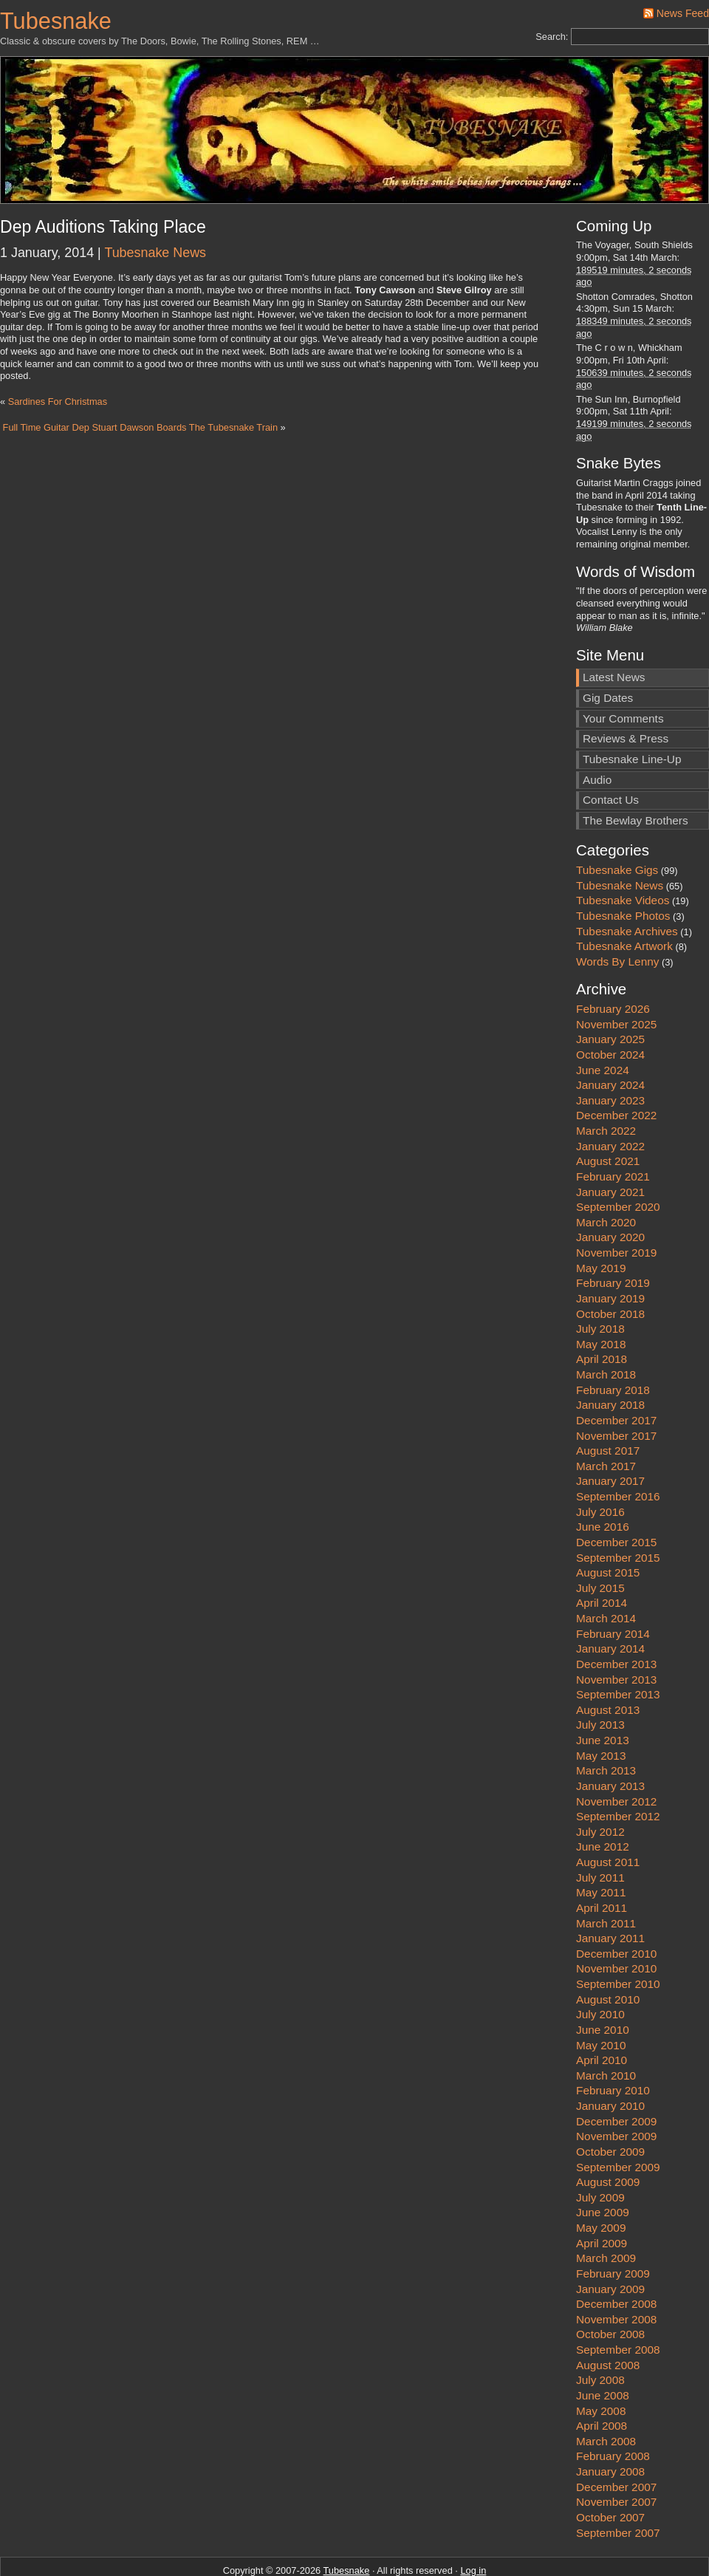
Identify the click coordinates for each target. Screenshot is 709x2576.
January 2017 (610, 1432)
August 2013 (608, 1660)
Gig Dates (608, 649)
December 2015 (616, 1492)
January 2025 (610, 990)
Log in (473, 2521)
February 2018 (613, 1340)
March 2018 (606, 1325)
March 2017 (606, 1416)
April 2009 (601, 2193)
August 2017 (608, 1401)
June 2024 (602, 1020)
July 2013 (600, 1676)
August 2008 (608, 2315)
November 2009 (616, 2087)
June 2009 (602, 2163)
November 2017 (616, 1386)
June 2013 (602, 1691)
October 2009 (610, 2102)
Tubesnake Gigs (617, 821)
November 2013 (616, 1630)
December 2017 (616, 1370)
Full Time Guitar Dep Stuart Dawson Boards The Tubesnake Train (140, 427)
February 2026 (613, 960)
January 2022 (610, 1096)
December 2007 (616, 2437)
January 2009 (610, 2239)
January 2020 (610, 1188)
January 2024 (610, 1036)
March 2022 (606, 1082)
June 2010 (602, 1980)
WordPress (303, 2546)
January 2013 (610, 1736)
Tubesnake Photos (623, 866)
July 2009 (600, 2148)
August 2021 (608, 1112)
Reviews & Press (625, 689)
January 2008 (610, 2422)
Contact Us (611, 751)
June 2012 (602, 1797)
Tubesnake (56, 21)
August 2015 (608, 1523)
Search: (551, 36)
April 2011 (601, 1858)
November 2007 (616, 2453)
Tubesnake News (155, 252)
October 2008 (610, 2285)
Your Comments (623, 669)
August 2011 (608, 1813)
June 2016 (602, 1478)
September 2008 (618, 2301)
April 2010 (601, 2011)
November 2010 (616, 1919)
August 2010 (608, 1950)
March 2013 (606, 1721)
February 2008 (613, 2407)
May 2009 (601, 2179)
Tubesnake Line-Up (632, 709)
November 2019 (616, 1204)
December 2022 (616, 1066)
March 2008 (606, 2391)
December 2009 (616, 2072)
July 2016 (600, 1462)
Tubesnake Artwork (624, 897)
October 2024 (610, 1005)
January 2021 (610, 1142)
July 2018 (600, 1280)
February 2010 (613, 2041)
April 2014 (601, 1554)
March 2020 (606, 1172)
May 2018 (601, 1294)
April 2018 (601, 1310)
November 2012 (616, 1752)
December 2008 (616, 2255)
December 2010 (616, 1904)
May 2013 (601, 1706)
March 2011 (606, 1874)
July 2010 (600, 1965)
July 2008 (600, 2331)
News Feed (683, 13)
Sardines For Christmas (57, 401)
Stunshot (463, 2546)
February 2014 (613, 1584)
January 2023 (610, 1051)
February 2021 (613, 1127)
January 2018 (610, 1356)
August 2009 (608, 2133)
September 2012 (618, 1767)
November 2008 (616, 2270)
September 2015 (618, 1508)
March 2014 (606, 1569)
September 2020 (618, 1158)
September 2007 (618, 2483)
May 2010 (601, 1995)
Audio (597, 730)
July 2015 (600, 1538)
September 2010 (618, 1935)
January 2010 (610, 2057)
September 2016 (618, 1447)
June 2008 (602, 2346)
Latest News (614, 628)
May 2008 (601, 2361)
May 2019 (601, 1218)
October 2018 (610, 1264)
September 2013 (618, 1645)
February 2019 (613, 1234)
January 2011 (610, 1889)
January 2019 (610, 1249)
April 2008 (601, 2377)
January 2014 (610, 1599)
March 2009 (606, 2209)
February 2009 (613, 2224)
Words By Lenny (617, 912)
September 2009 (618, 2117)
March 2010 (606, 2026)
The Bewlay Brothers (635, 771)
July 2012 (600, 1782)
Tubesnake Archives (627, 881)
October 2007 (610, 2467)
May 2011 (601, 1843)
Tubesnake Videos (622, 851)
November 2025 (616, 974)
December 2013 (616, 1614)
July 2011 (600, 1828)
